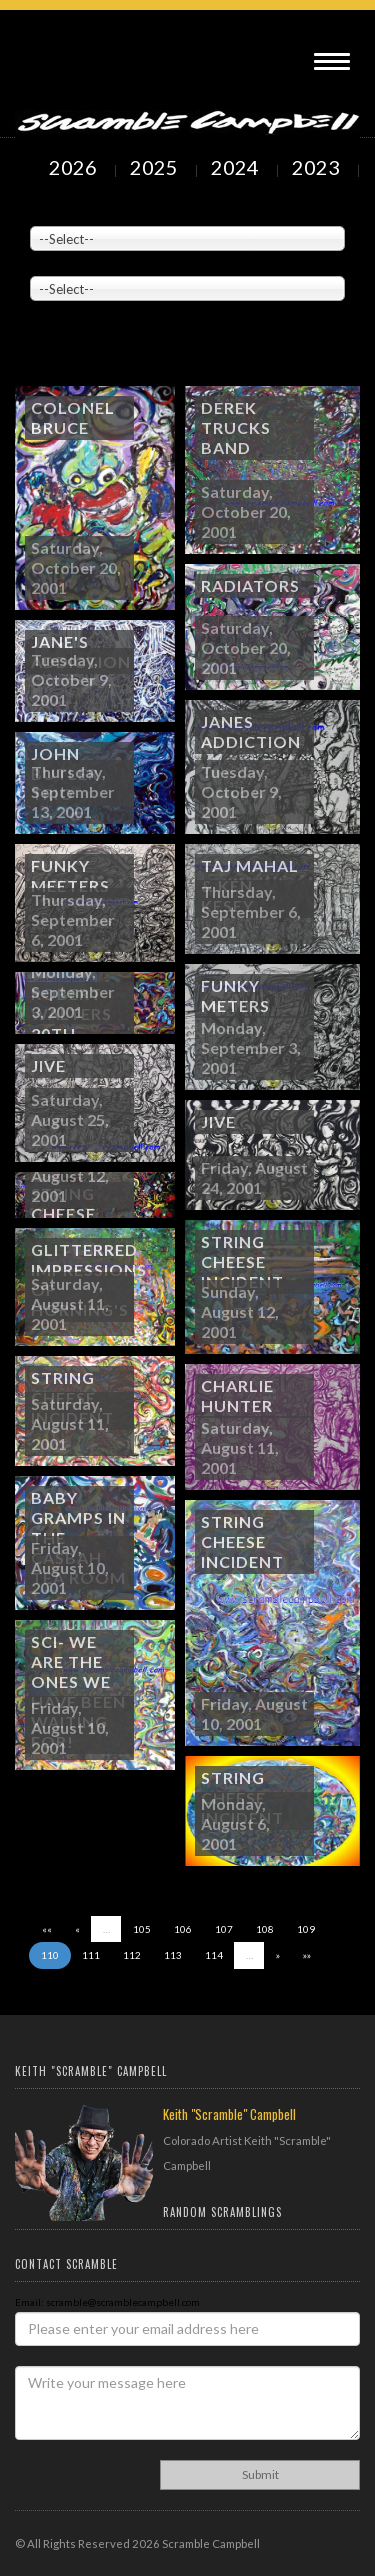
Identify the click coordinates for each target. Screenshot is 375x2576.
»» (307, 1955)
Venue (45, 211)
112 (132, 1955)
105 (142, 1929)
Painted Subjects (70, 261)
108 (265, 1929)
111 (91, 1955)
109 (306, 1929)
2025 (156, 167)
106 (183, 1929)
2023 (318, 167)
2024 (237, 167)
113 (173, 1955)
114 (214, 1955)
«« (47, 1929)
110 (50, 1955)
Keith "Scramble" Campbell (229, 2114)
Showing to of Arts (99, 351)
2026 (75, 167)
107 (224, 1929)
